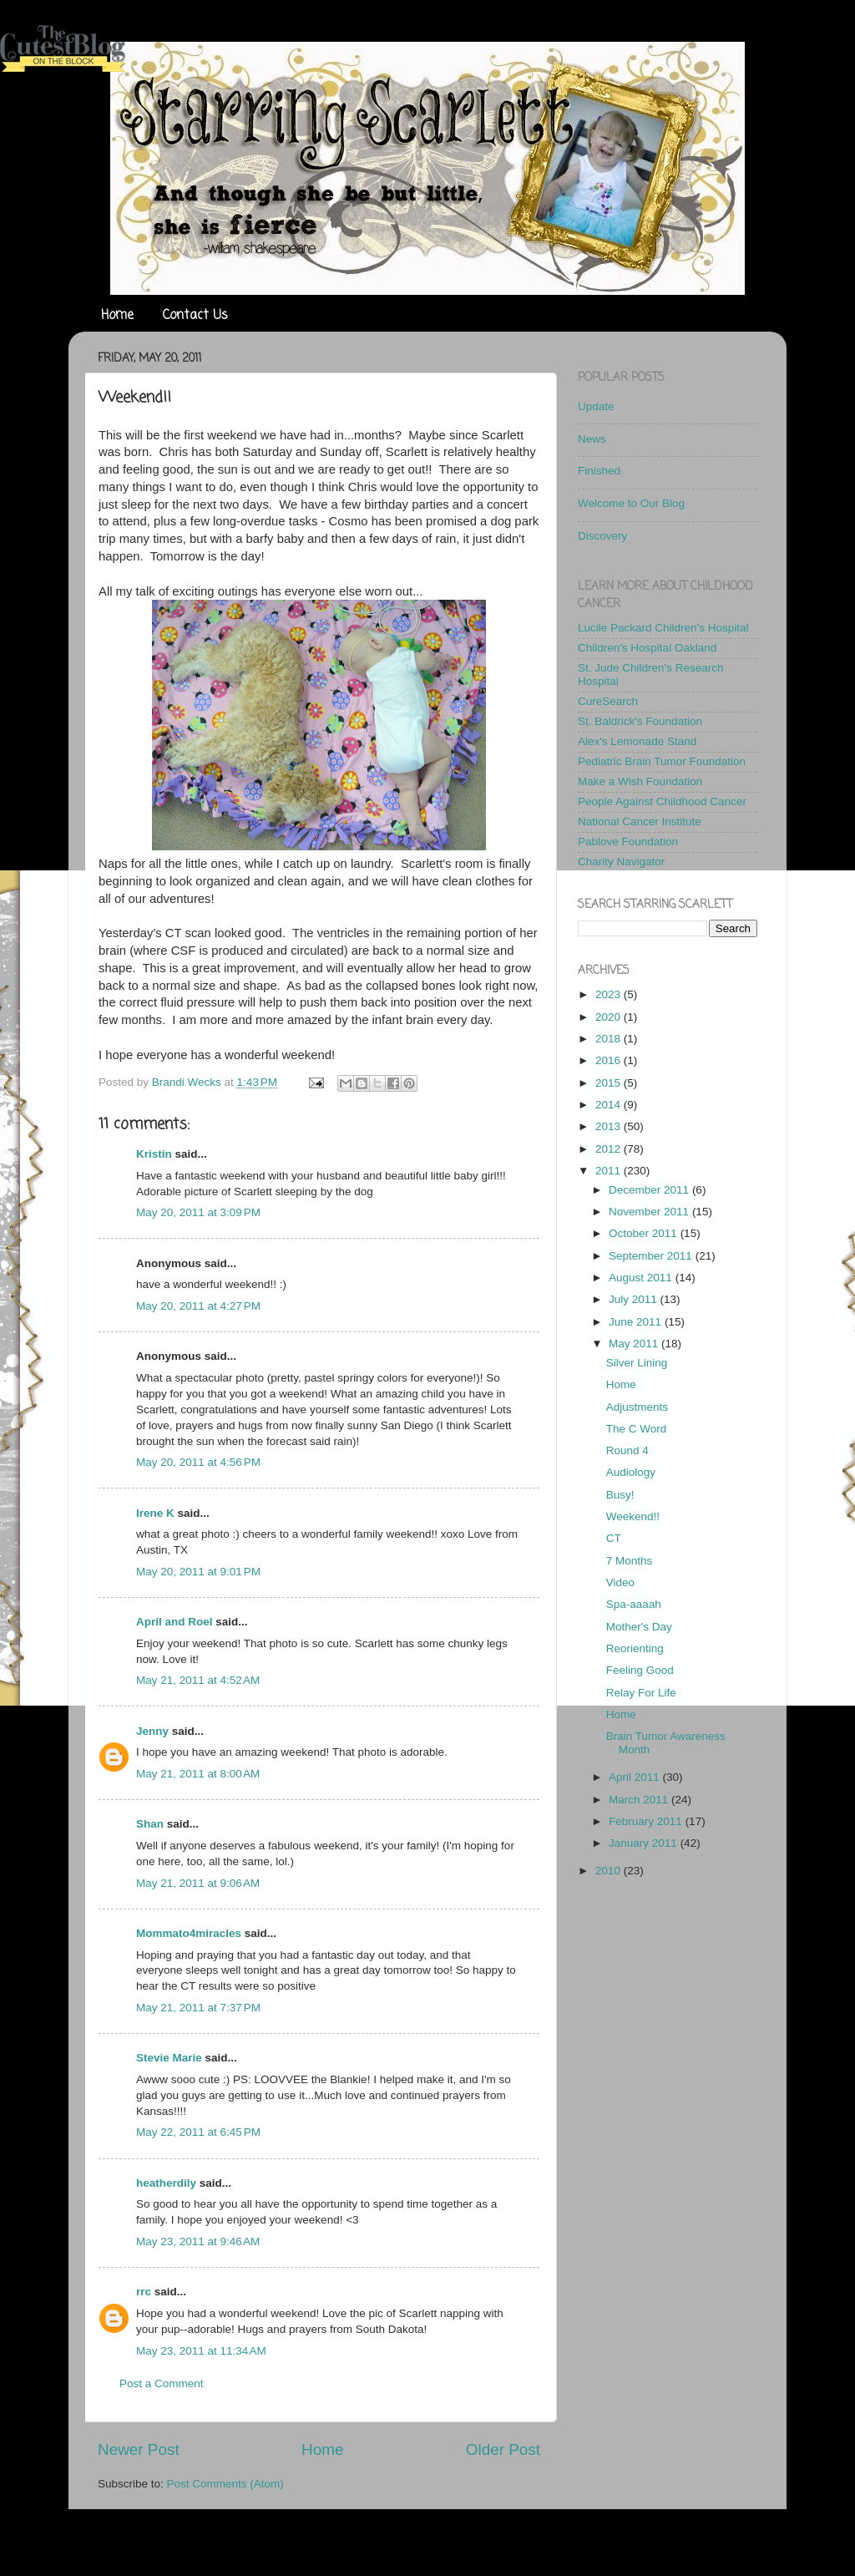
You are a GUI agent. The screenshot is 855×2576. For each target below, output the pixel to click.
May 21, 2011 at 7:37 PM (198, 2007)
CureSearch (608, 701)
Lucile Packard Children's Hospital (663, 627)
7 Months (629, 1560)
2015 (609, 1083)
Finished (599, 470)
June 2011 (637, 1322)
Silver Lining (637, 1362)
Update (596, 406)
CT (613, 1538)
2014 (609, 1104)
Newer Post (139, 2449)
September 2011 (652, 1256)
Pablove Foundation (628, 841)
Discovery (602, 536)
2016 (609, 1060)
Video (620, 1582)
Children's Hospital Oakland (647, 647)
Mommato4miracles (188, 1933)
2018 (609, 1038)
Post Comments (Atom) (225, 2483)
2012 (609, 1149)
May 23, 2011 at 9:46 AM (198, 2241)
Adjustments (637, 1407)
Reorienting (635, 1648)
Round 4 (627, 1450)
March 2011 (640, 1799)
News (592, 439)
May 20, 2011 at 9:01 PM (198, 1571)
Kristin (154, 1154)
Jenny (152, 1731)
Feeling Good (640, 1670)
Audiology (630, 1472)
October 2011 (644, 1233)
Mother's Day (639, 1626)
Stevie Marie (169, 2057)
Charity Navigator (621, 861)
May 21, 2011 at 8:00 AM (198, 1773)
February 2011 (647, 1821)
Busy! (620, 1494)
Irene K (155, 1513)
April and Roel (174, 1621)
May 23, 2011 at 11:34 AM (201, 2351)
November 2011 (650, 1211)
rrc (143, 2291)
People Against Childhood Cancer (662, 801)
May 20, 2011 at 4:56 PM (198, 1462)
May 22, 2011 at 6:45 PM (198, 2132)
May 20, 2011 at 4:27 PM (198, 1306)
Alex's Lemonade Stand (637, 741)
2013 (609, 1126)
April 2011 (636, 1777)
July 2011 (634, 1299)
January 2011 (644, 1843)
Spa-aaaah (633, 1604)
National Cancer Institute (639, 821)
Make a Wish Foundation (640, 781)
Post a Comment (161, 2383)
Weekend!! (633, 1516)
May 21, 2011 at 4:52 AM (198, 1680)
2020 (609, 1017)
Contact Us (195, 316)
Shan (150, 1824)
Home (117, 316)
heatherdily (166, 2183)
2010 (609, 1870)
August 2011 (642, 1277)
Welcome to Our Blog (631, 503)
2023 (609, 994)
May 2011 (635, 1343)
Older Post (503, 2449)
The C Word (636, 1428)
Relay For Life (641, 1692)
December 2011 (650, 1190)
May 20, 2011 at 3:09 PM (198, 1212)
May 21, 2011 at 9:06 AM (198, 1883)
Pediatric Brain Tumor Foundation (662, 761)
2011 (609, 1170)
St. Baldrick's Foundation (640, 721)
